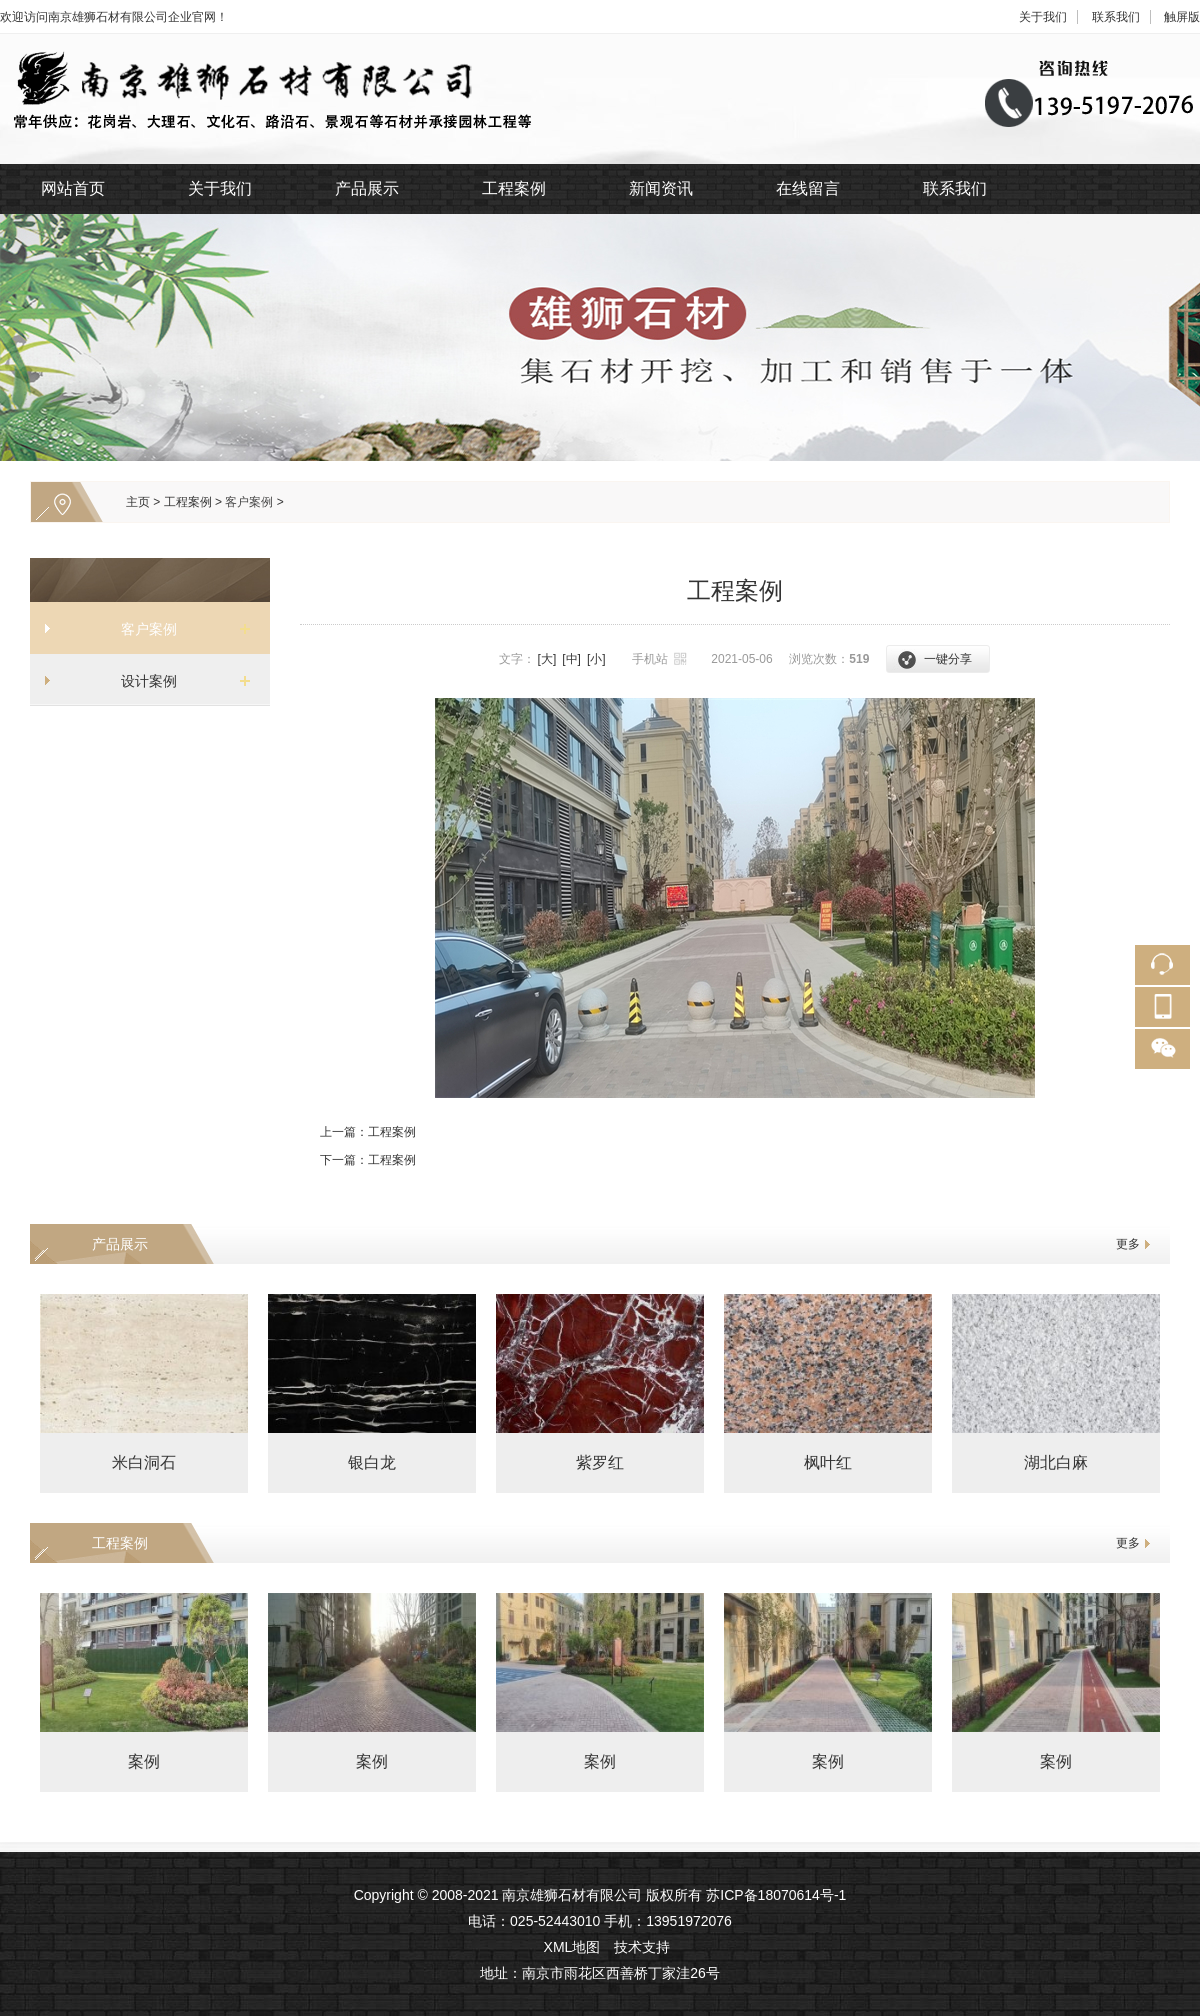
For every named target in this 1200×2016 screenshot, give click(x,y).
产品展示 (367, 188)
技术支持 (642, 1947)
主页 (138, 502)
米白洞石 (144, 1462)
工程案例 (514, 188)
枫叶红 (828, 1462)
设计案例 (142, 681)
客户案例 (249, 502)
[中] (571, 659)
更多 (1128, 1244)
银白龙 (372, 1462)
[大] (547, 659)
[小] (596, 659)
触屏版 (1182, 17)
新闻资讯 (661, 188)
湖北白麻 (1056, 1462)
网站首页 (73, 188)
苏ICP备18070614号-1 (776, 1895)
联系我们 (1116, 17)
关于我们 (1043, 17)
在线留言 (808, 188)
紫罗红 (600, 1462)
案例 (144, 1761)
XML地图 (572, 1947)
